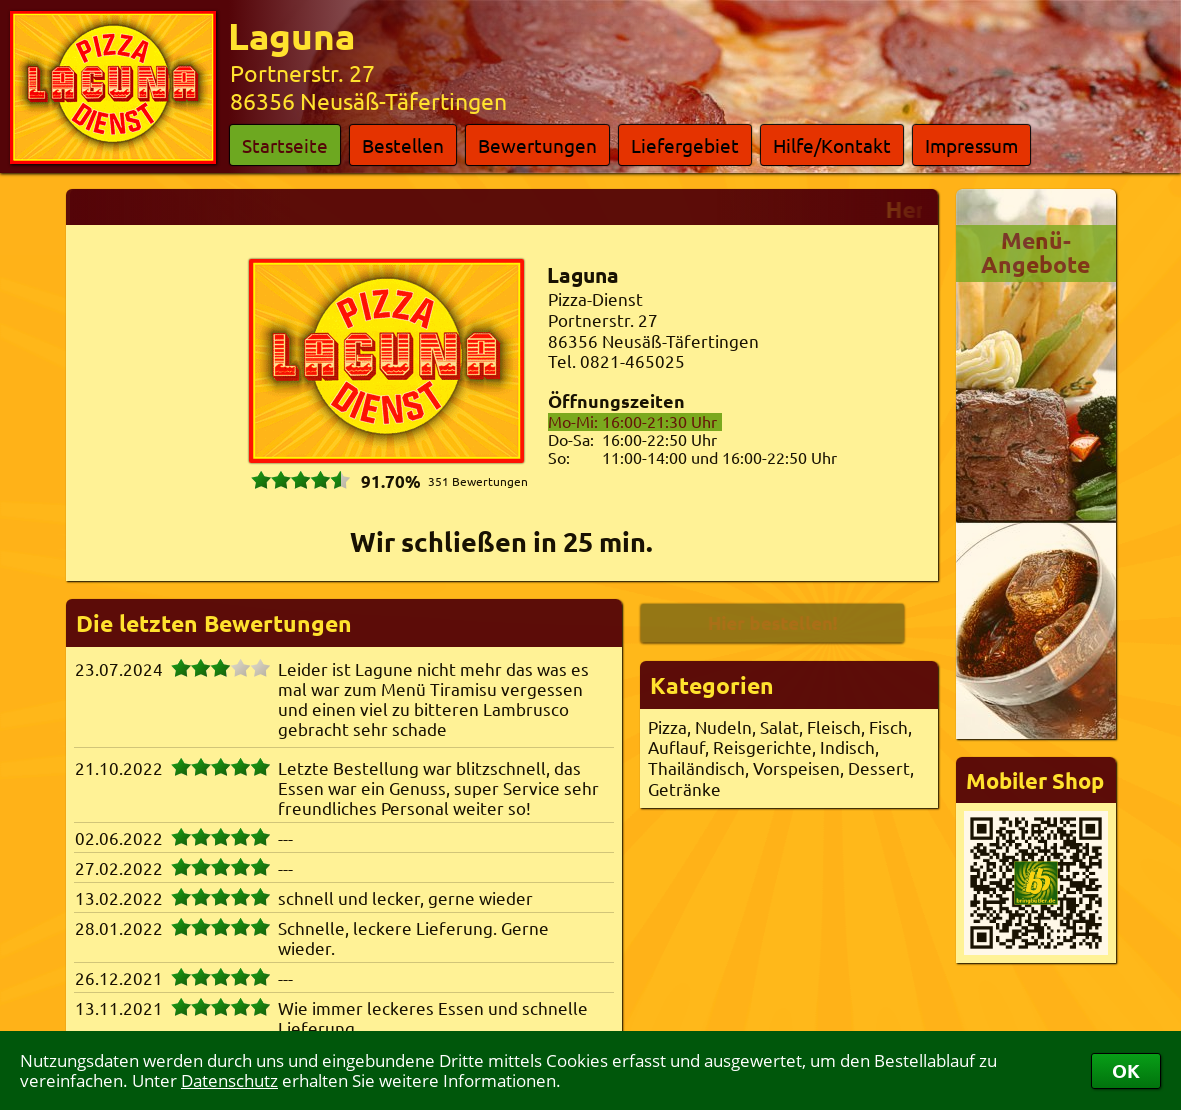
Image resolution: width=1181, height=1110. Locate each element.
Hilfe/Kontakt (832, 145)
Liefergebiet (685, 145)
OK (1126, 1070)
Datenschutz (229, 1080)
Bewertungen (537, 145)
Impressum (971, 145)
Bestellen (403, 145)
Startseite (285, 145)
